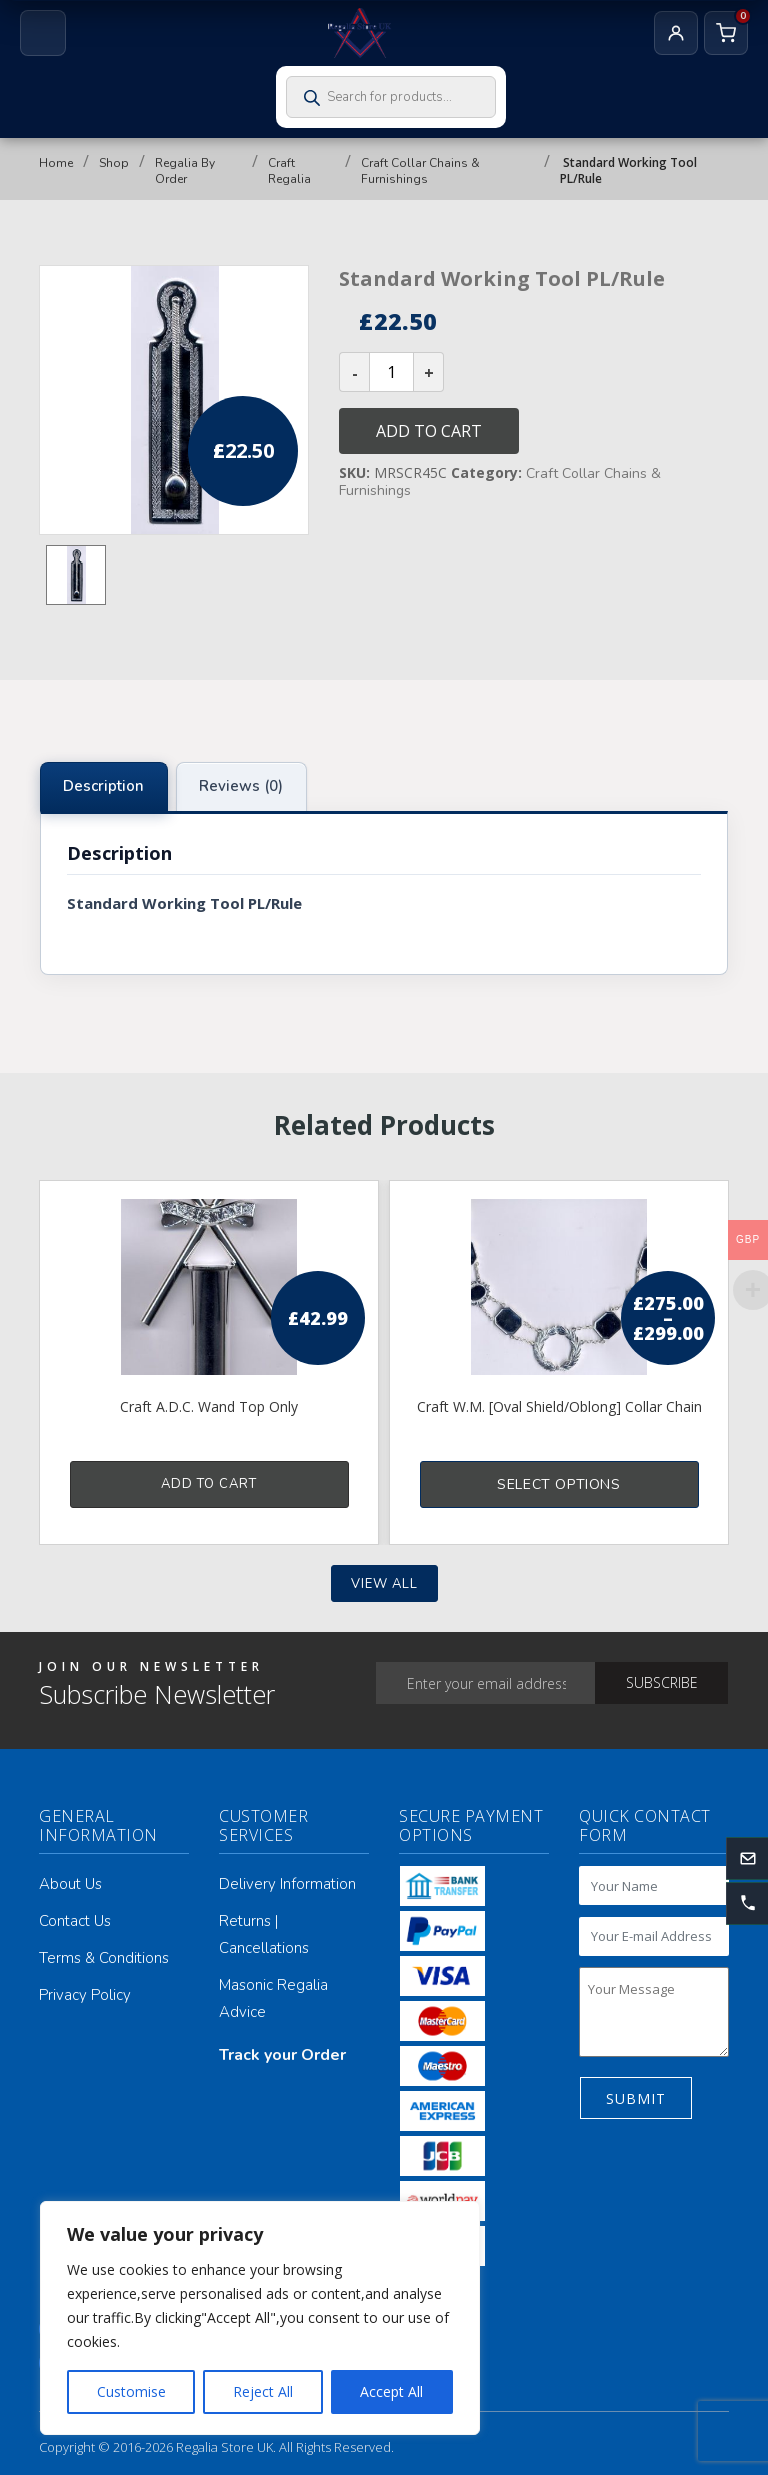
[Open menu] (43, 33)
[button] (747, 1904)
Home (56, 163)
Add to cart (429, 431)
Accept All (391, 2391)
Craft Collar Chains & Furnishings (420, 171)
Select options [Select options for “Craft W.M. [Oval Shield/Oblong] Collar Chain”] (558, 1484)
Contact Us (75, 1921)
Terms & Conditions (104, 1958)
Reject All (263, 2391)
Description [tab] (103, 786)
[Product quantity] (391, 372)
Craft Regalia (289, 171)
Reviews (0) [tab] (241, 786)
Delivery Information (287, 1884)
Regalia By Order (185, 171)
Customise (131, 2391)
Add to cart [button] (209, 1484)
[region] (260, 2318)
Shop (114, 163)
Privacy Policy (85, 1995)
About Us (70, 1884)
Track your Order (282, 2055)
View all (384, 1584)
